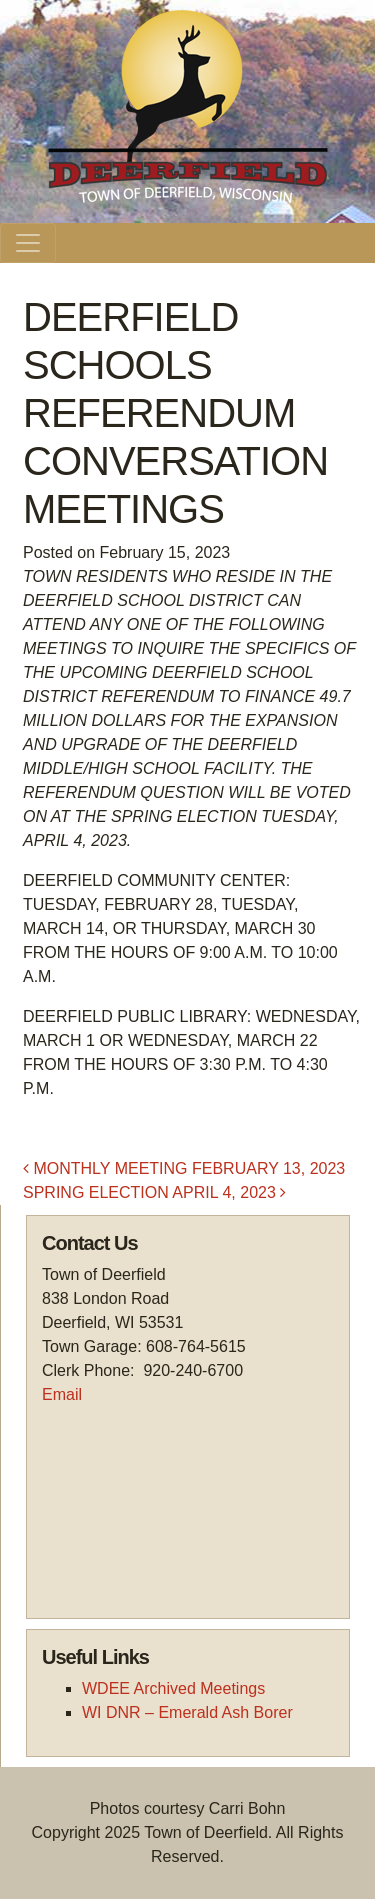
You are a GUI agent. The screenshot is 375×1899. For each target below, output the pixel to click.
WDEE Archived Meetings (173, 1688)
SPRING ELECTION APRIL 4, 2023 (154, 1192)
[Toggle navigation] (28, 243)
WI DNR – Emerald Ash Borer (187, 1712)
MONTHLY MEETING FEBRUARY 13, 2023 (184, 1168)
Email (62, 1394)
